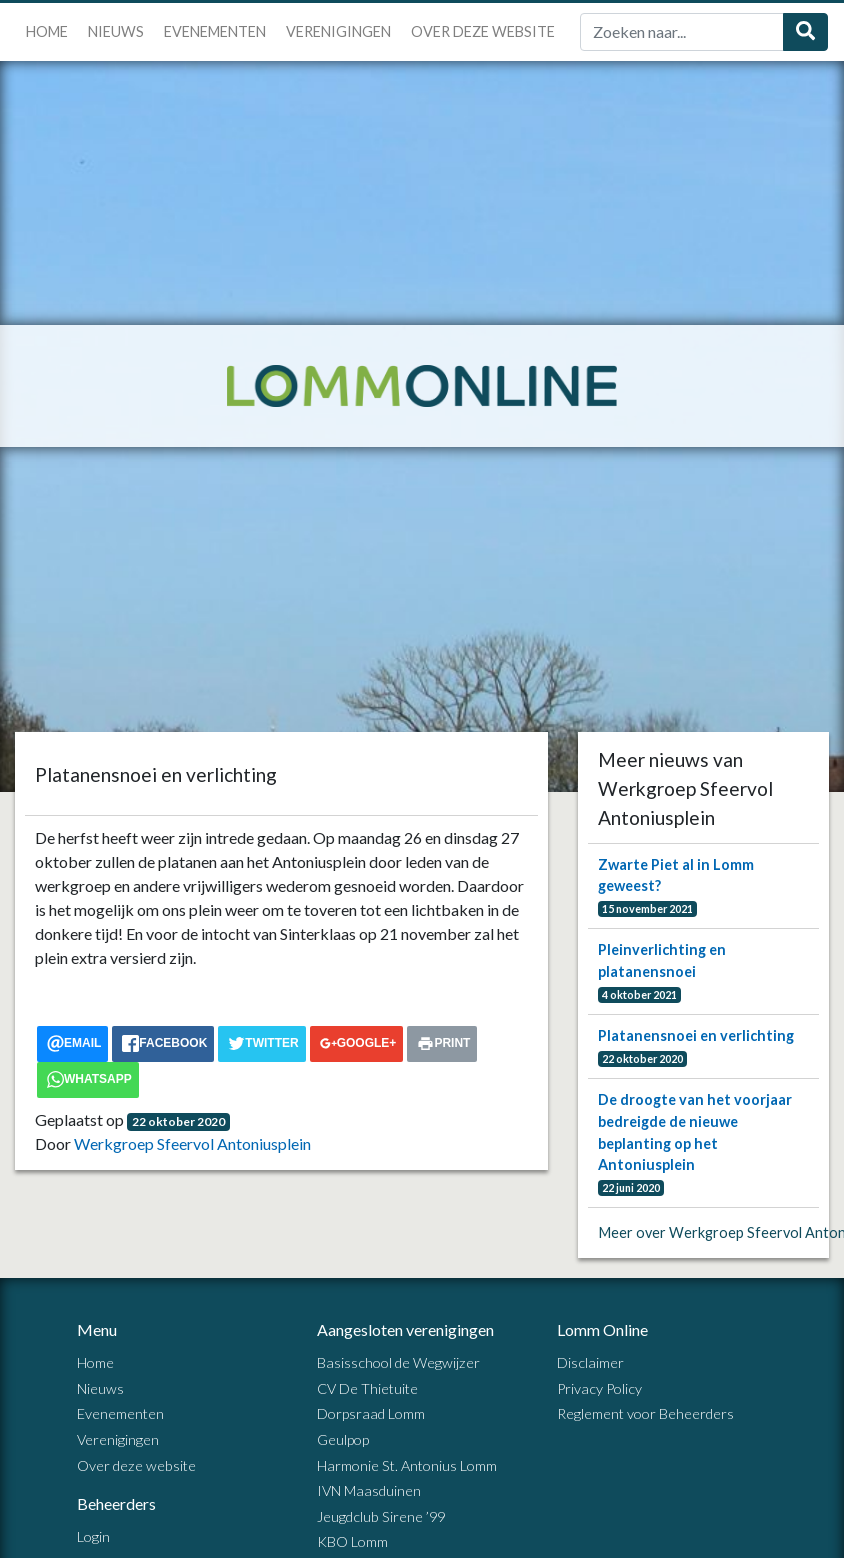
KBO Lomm (352, 1541)
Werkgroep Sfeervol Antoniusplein (192, 1143)
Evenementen (215, 31)
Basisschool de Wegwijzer (398, 1362)
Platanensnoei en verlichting (696, 1035)
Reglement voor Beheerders (645, 1413)
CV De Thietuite (367, 1388)
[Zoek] (682, 32)
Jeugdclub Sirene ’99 (381, 1516)
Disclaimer (590, 1362)
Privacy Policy (599, 1388)
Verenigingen (338, 31)
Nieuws (116, 31)
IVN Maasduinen (369, 1490)
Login (93, 1536)
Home (47, 31)
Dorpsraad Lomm (371, 1413)
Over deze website (483, 31)
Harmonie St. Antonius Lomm (407, 1465)
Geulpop (343, 1439)
